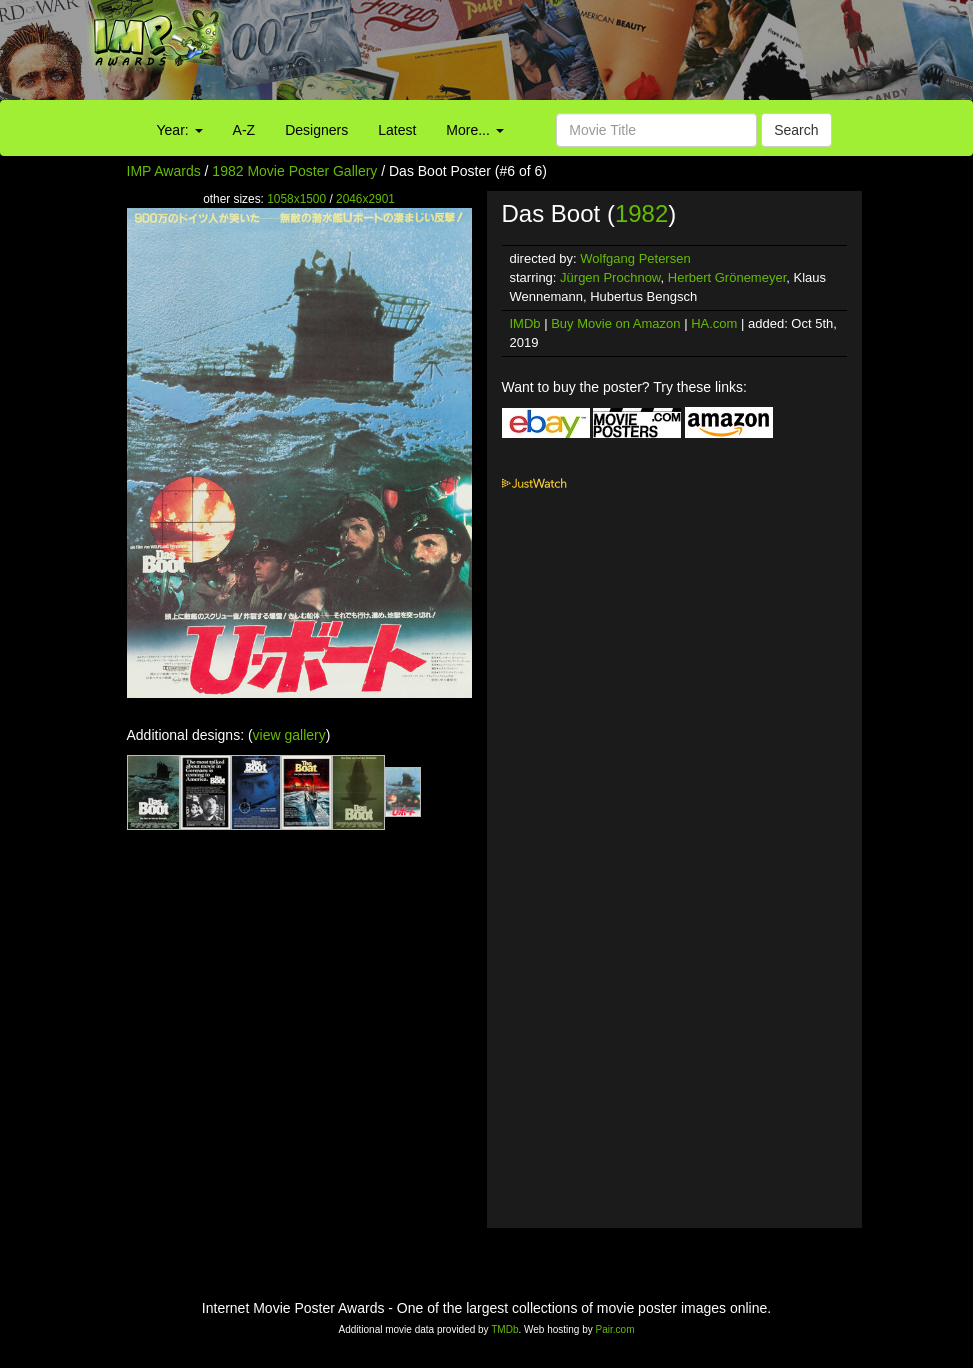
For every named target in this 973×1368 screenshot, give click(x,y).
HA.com (714, 323)
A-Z (244, 130)
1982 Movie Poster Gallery (294, 171)
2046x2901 (365, 199)
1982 (641, 213)
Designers (316, 130)
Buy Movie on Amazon (615, 323)
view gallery (289, 735)
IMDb (525, 323)
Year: (180, 130)
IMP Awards (164, 171)
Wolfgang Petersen (635, 258)
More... (474, 130)
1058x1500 (296, 199)
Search (796, 130)
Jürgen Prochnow (610, 277)
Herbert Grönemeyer (727, 277)
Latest (397, 130)
